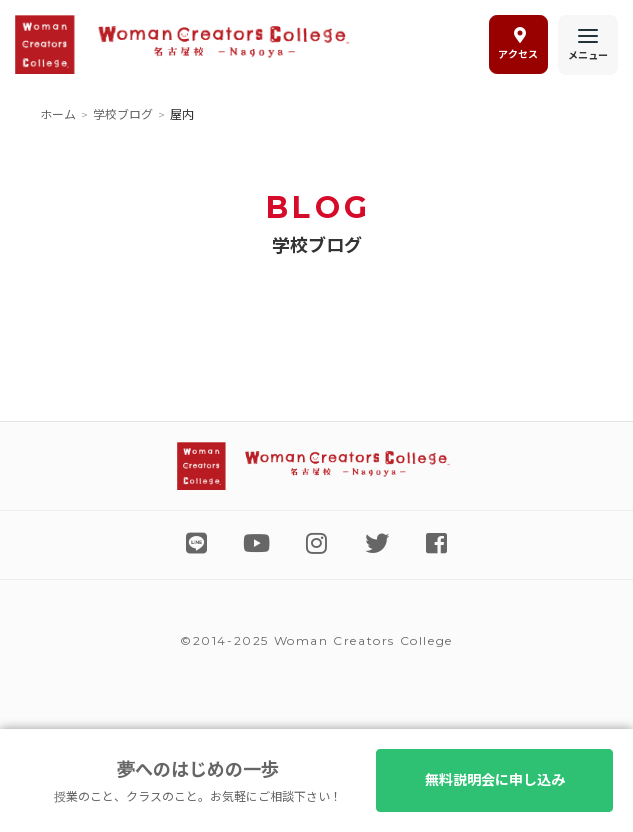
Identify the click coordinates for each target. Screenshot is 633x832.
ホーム (58, 114)
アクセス (518, 44)
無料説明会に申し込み (493, 780)
